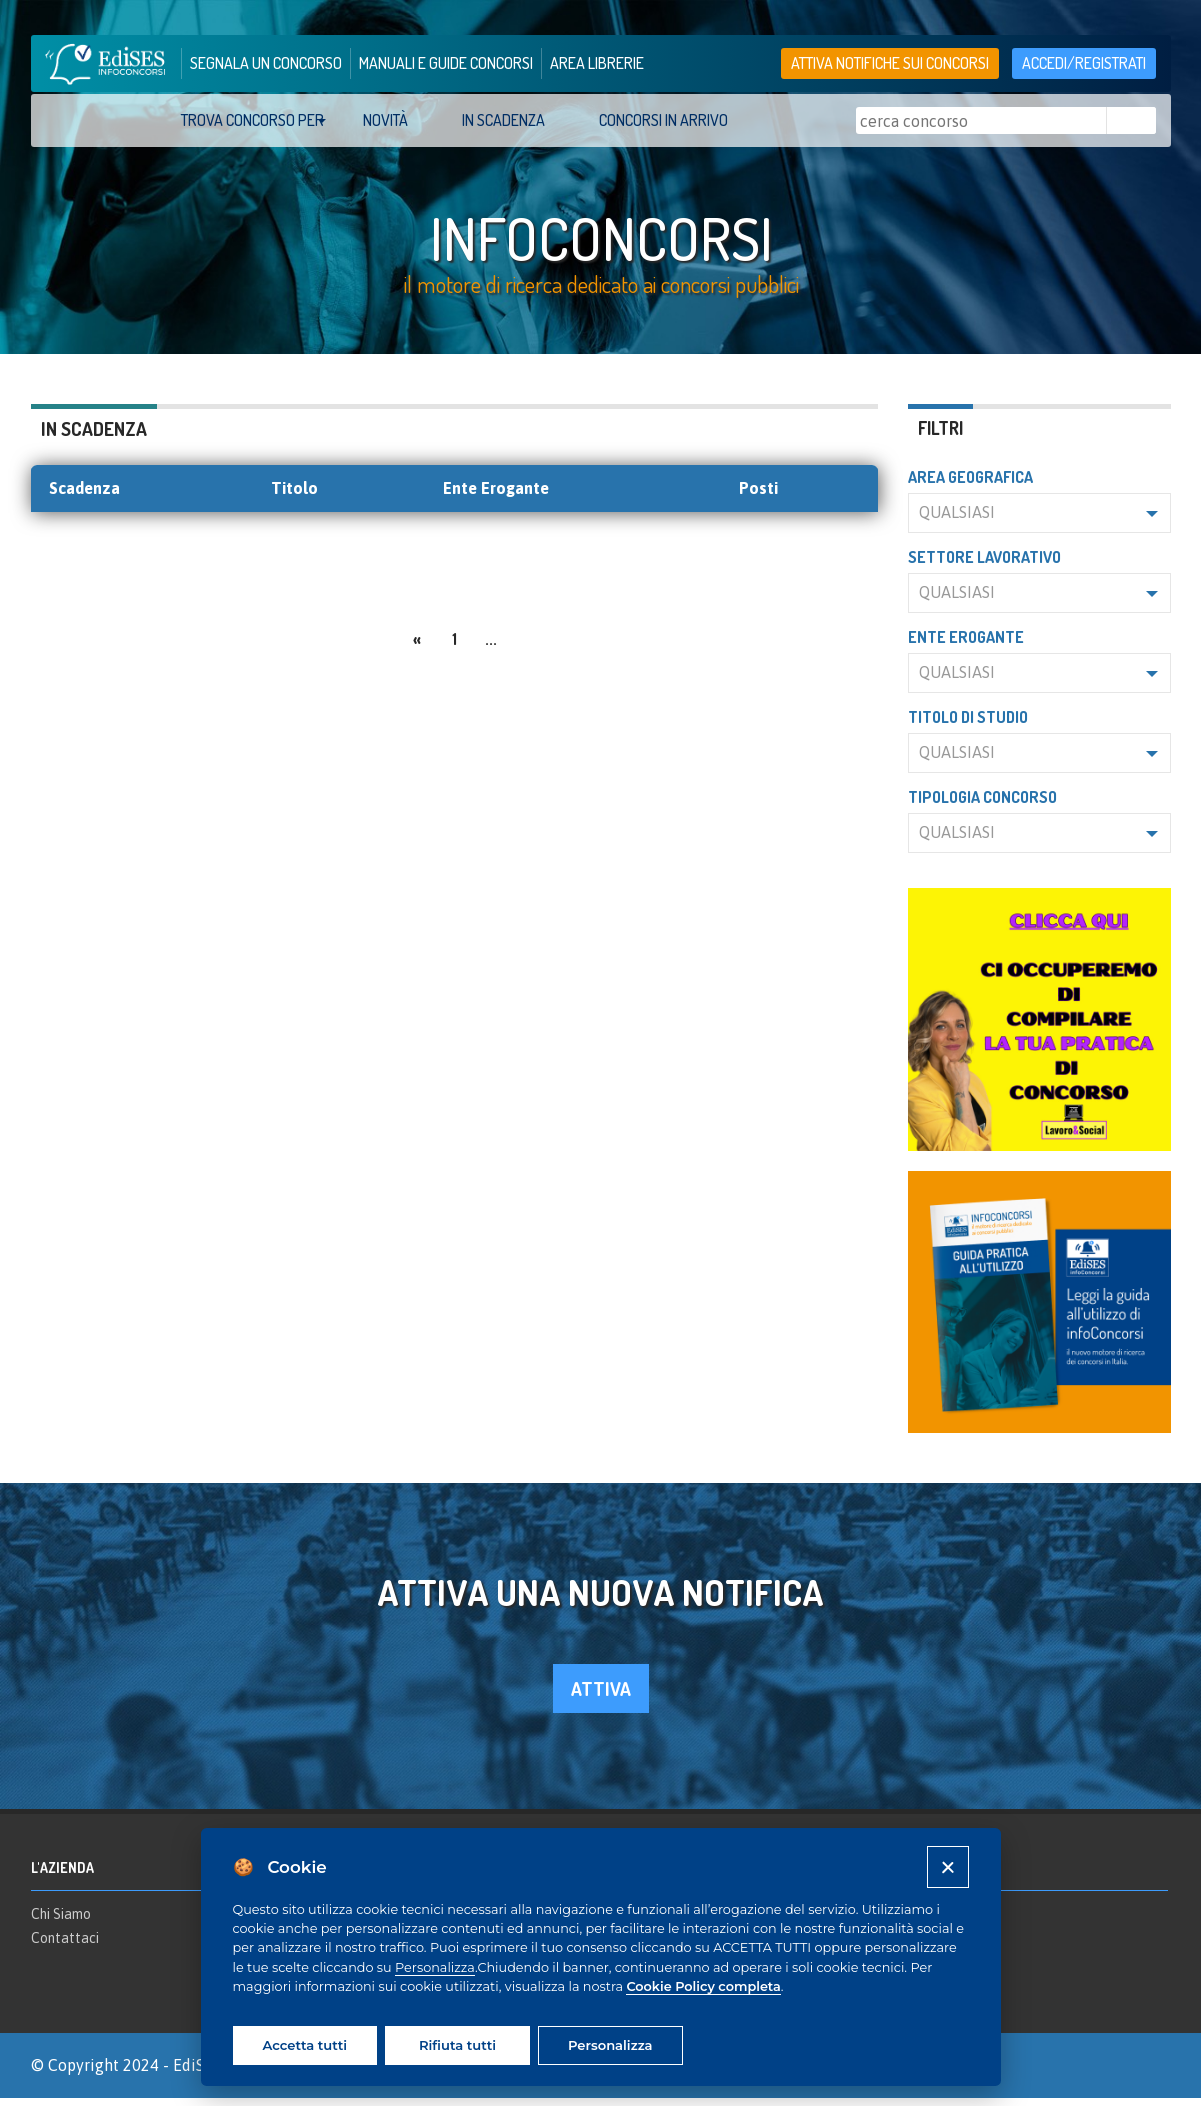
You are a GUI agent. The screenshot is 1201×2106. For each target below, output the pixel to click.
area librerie (597, 63)
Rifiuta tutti (457, 2045)
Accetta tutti (305, 2045)
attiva (601, 1695)
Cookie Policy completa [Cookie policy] (703, 1986)
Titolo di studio (968, 725)
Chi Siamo (61, 1922)
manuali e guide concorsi (446, 63)
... (491, 647)
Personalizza (435, 1967)
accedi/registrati (1084, 63)
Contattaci (65, 1945)
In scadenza (503, 120)
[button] (1039, 521)
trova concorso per (252, 120)
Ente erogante (966, 645)
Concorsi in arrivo (663, 120)
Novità (385, 120)
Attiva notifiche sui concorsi (890, 63)
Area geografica (970, 485)
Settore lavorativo (984, 565)
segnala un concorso (266, 63)
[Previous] (417, 645)
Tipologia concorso (982, 805)
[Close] (947, 1866)
